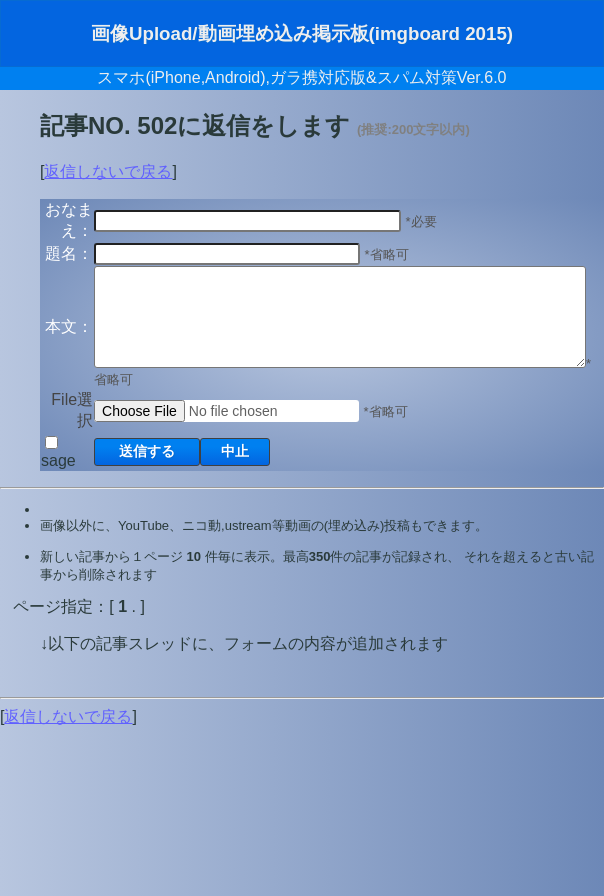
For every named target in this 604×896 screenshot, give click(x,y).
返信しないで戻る (108, 171)
